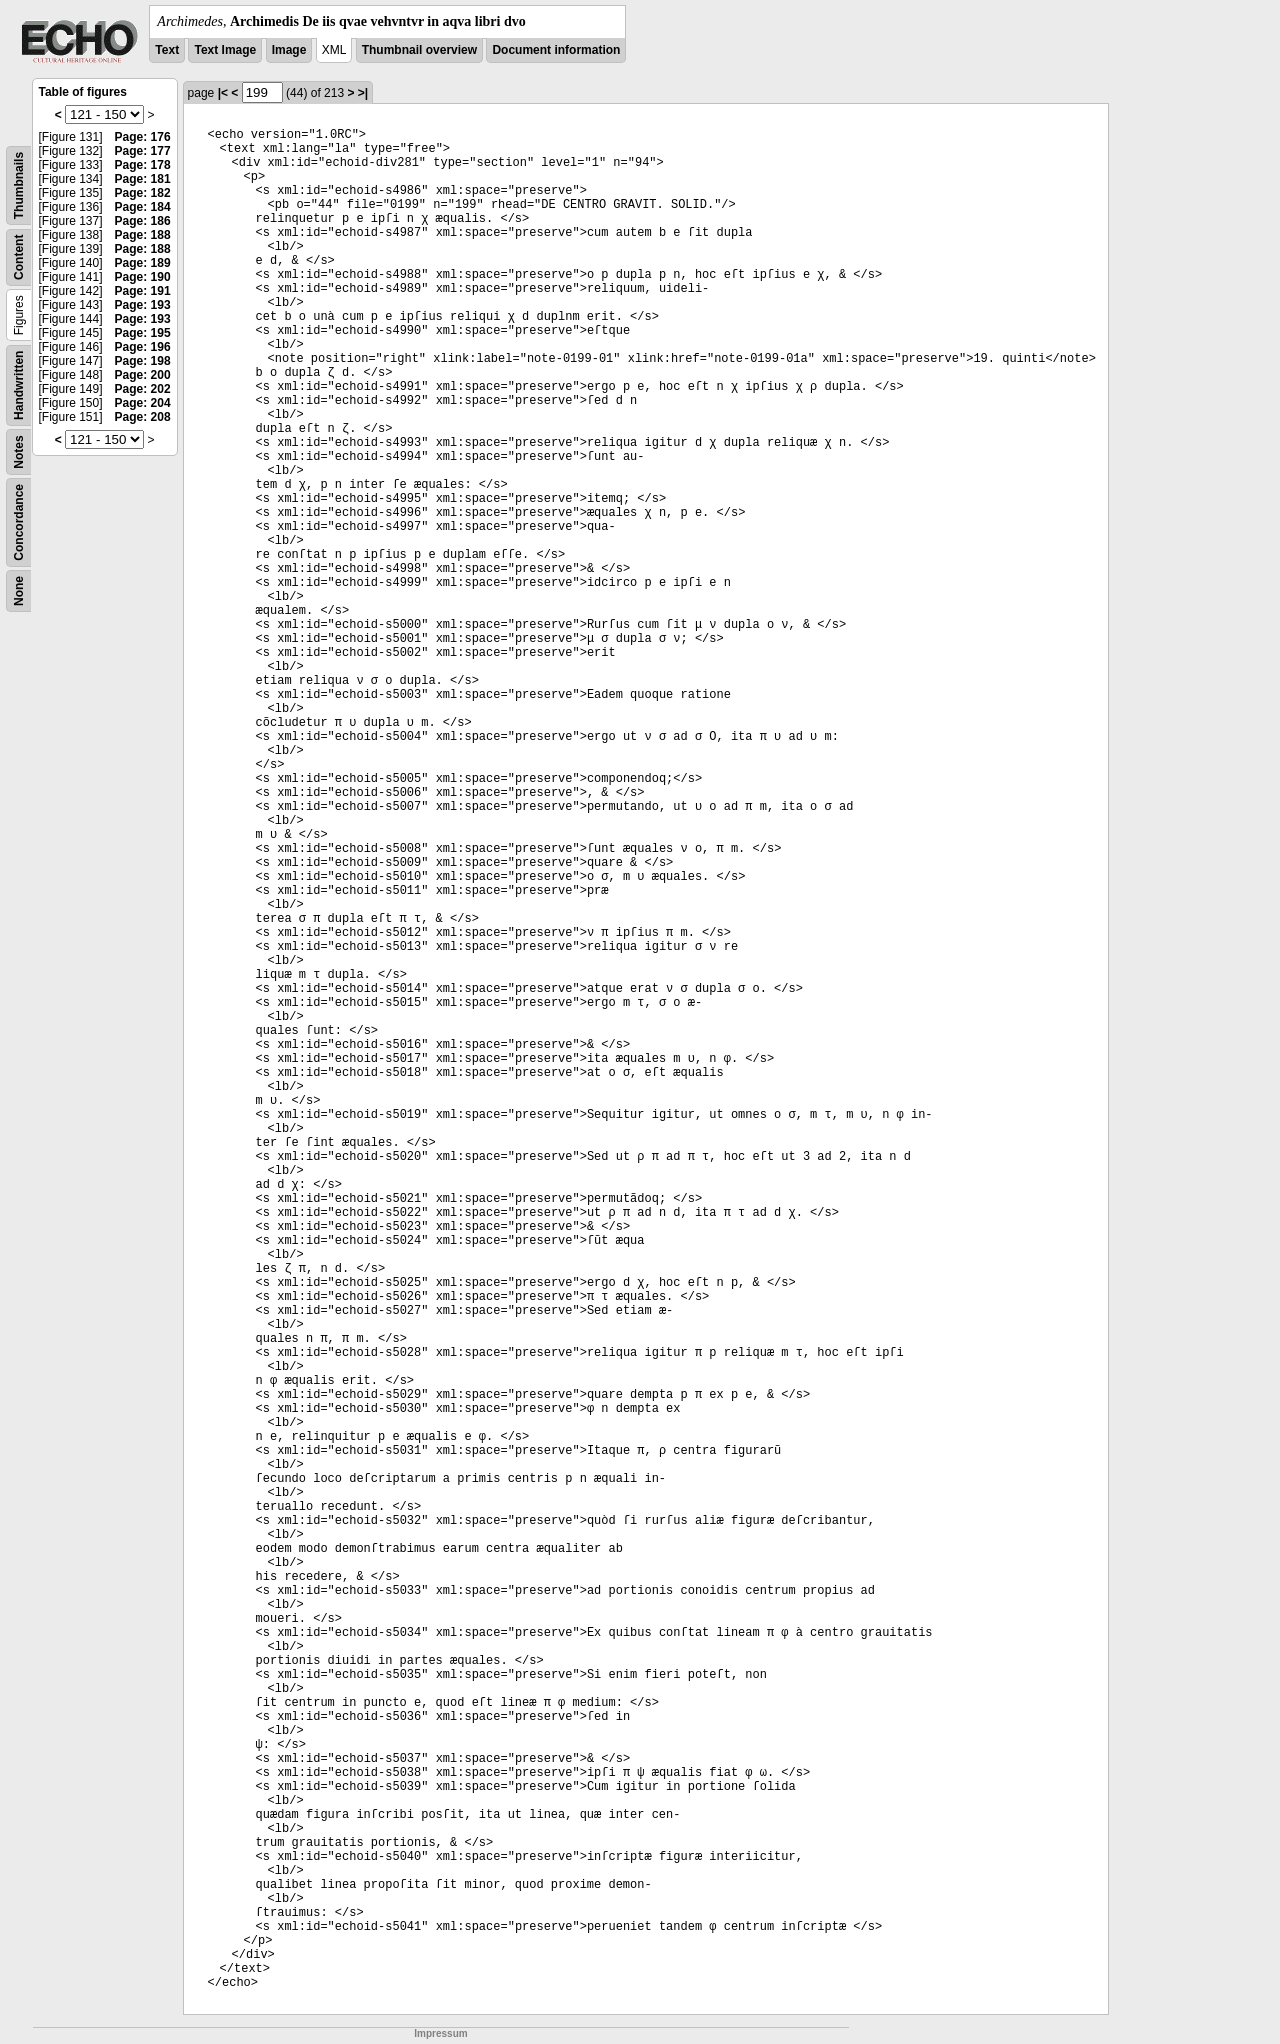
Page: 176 (143, 137)
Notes (19, 451)
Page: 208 (143, 417)
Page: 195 (143, 333)
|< (223, 93)
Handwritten (19, 385)
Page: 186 (143, 221)
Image (289, 50)
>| (363, 93)
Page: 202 (143, 389)
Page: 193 (143, 305)
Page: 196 (143, 347)
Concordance (19, 522)
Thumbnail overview (419, 50)
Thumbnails (19, 185)
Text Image (225, 50)
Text (167, 50)
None (19, 591)
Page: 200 (143, 375)
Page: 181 (143, 179)
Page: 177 (143, 151)
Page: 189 (143, 263)
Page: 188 (143, 235)
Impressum (440, 2033)
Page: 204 (143, 403)
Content (19, 257)
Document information (556, 50)
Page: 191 (143, 291)
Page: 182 (143, 193)
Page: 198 (143, 361)
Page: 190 (143, 277)
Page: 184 (143, 207)
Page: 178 (143, 165)
